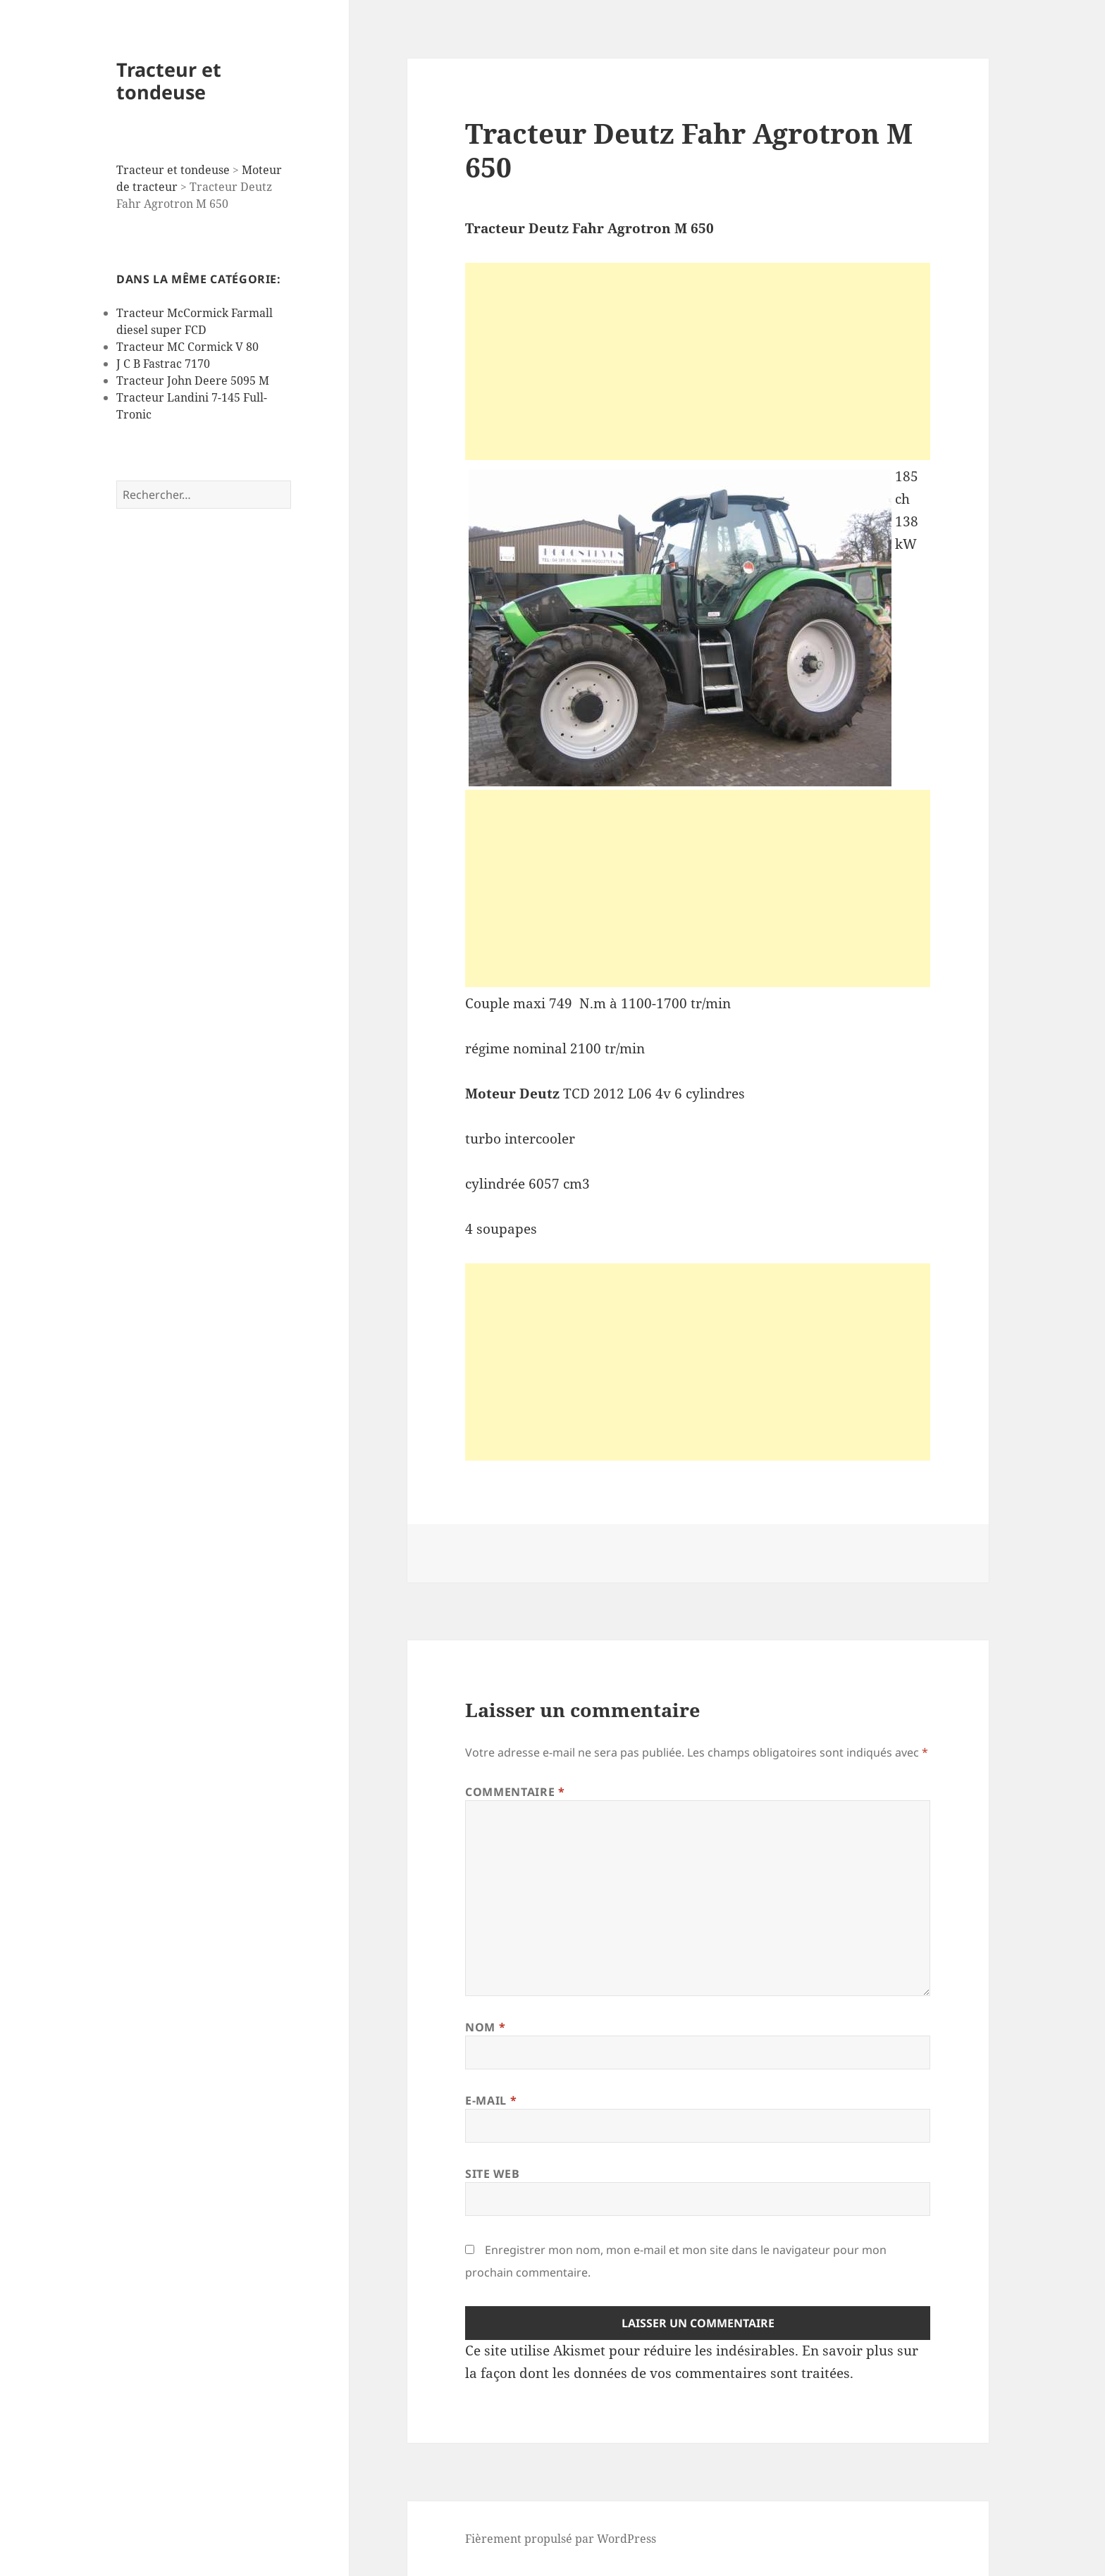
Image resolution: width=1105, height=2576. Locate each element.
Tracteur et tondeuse (168, 80)
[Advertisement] (697, 361)
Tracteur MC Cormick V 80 (187, 346)
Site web (492, 2173)
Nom (485, 2027)
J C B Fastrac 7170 (163, 363)
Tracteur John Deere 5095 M (192, 380)
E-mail (491, 2100)
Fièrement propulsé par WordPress (560, 2538)
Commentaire (514, 1792)
